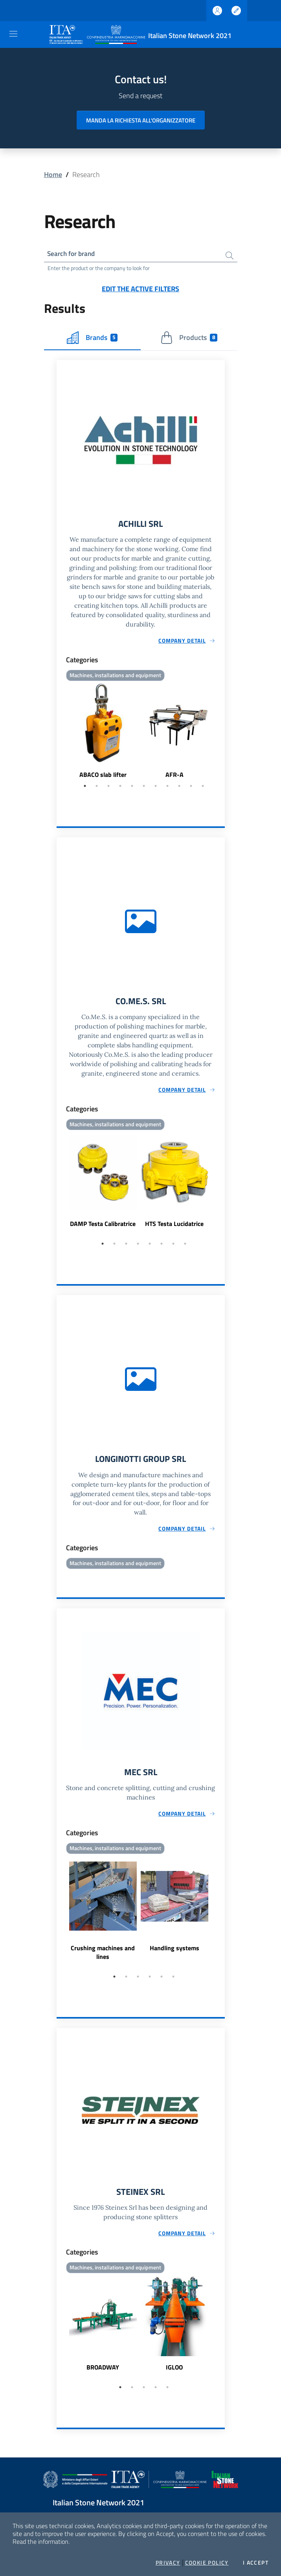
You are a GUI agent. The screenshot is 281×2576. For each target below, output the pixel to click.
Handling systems (174, 1953)
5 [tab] (132, 788)
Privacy (168, 2562)
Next (221, 734)
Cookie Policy (207, 2562)
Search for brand (73, 254)
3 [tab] (108, 788)
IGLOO (174, 2373)
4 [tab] (120, 788)
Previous (60, 734)
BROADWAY (102, 2373)
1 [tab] (85, 788)
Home (53, 174)
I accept (255, 2562)
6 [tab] (144, 788)
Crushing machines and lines (103, 1957)
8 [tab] (167, 788)
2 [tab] (97, 788)
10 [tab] (191, 788)
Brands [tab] (92, 339)
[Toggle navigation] (13, 33)
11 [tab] (203, 788)
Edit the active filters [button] (140, 290)
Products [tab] (188, 339)
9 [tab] (179, 788)
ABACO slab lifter (103, 777)
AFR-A (174, 777)
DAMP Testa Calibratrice (103, 1227)
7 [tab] (156, 788)
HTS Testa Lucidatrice (174, 1227)
